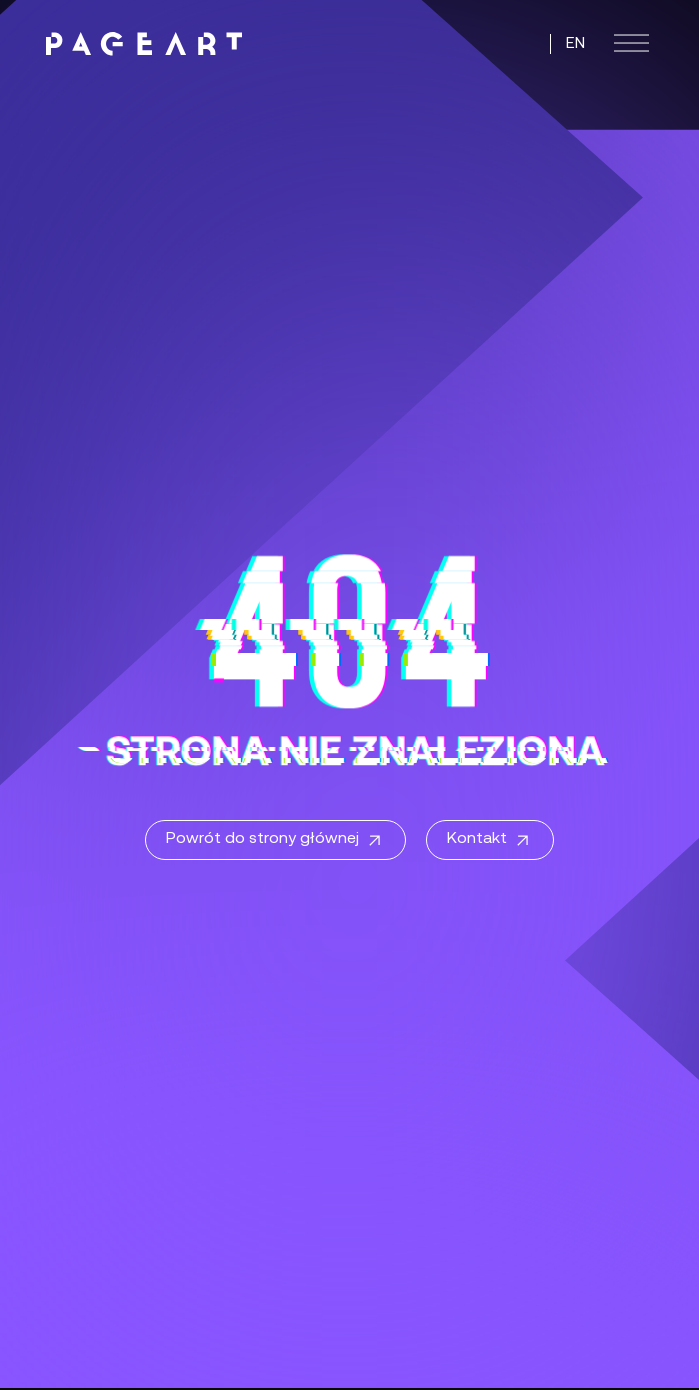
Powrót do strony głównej (275, 841)
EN (576, 44)
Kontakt (490, 841)
